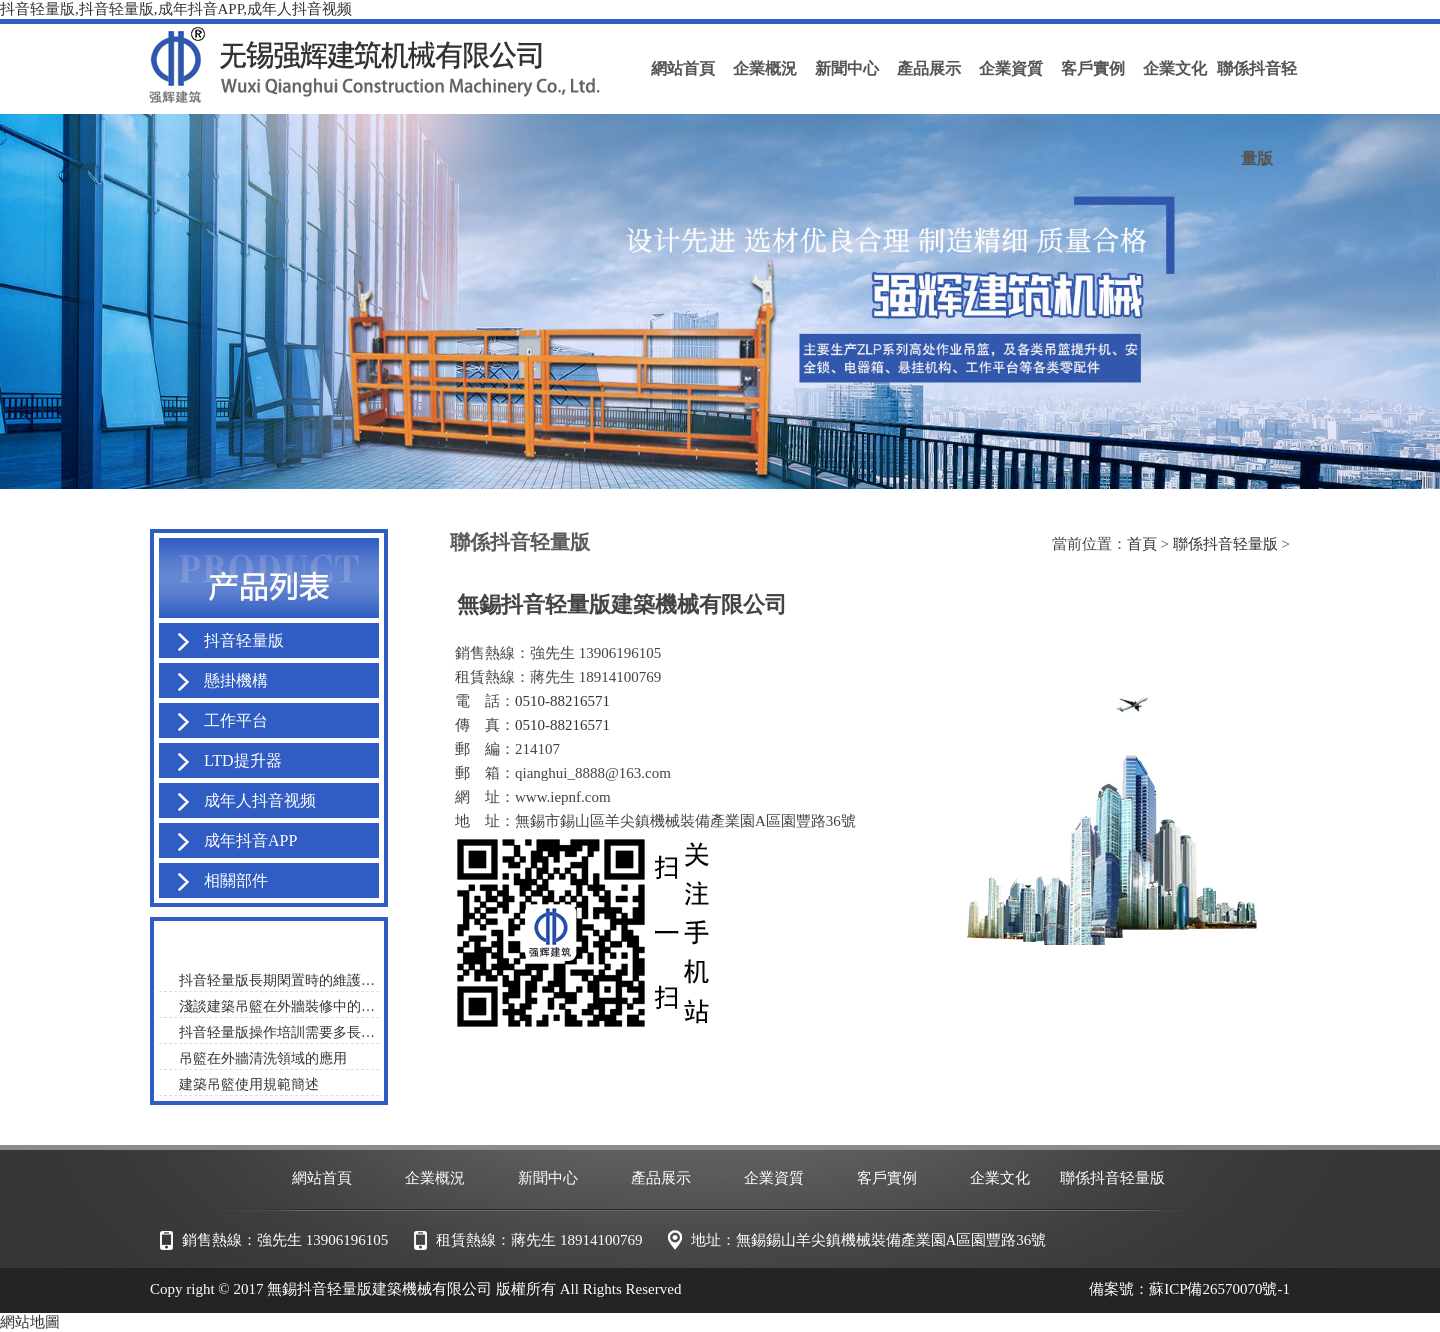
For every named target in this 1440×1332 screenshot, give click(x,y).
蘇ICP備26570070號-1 (1219, 1289)
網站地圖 (30, 1322)
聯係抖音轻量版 (1225, 544)
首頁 (1142, 544)
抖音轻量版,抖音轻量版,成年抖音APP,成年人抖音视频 (176, 9)
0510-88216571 (562, 701)
